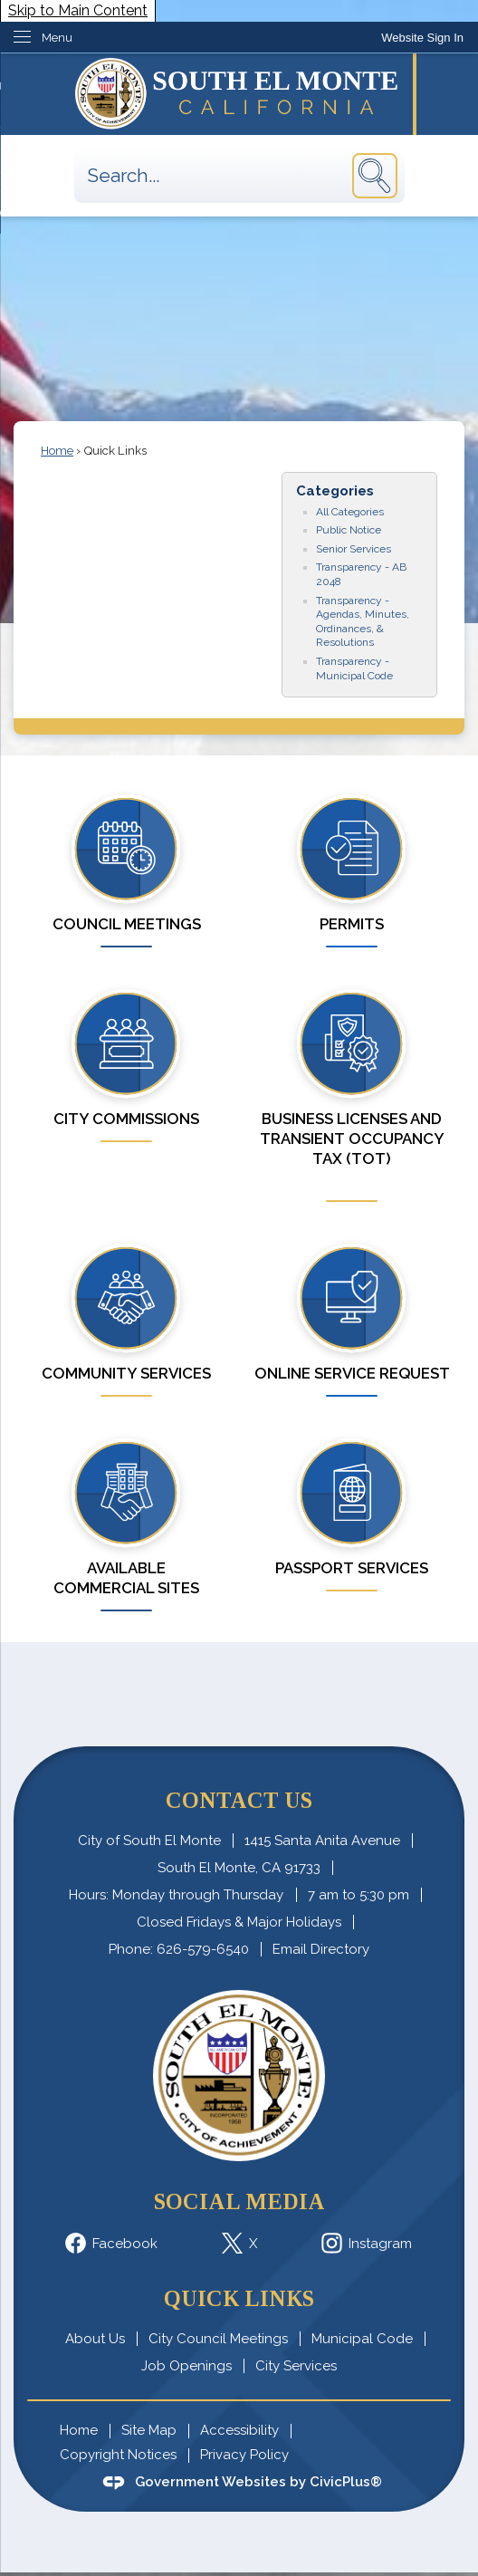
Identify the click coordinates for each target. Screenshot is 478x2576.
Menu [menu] (57, 37)
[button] (374, 175)
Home (57, 450)
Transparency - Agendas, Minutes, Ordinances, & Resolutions (362, 621)
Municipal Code (362, 2339)
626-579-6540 (203, 1949)
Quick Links (239, 2298)
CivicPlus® (346, 2482)
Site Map (149, 2430)
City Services (296, 2366)
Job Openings (186, 2366)
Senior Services (353, 549)
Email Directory (320, 1949)
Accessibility (239, 2430)
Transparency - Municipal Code (354, 668)
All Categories (350, 511)
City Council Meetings (218, 2339)
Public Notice (348, 530)
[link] (422, 37)
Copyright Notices (118, 2454)
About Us (95, 2339)
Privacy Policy (244, 2454)
